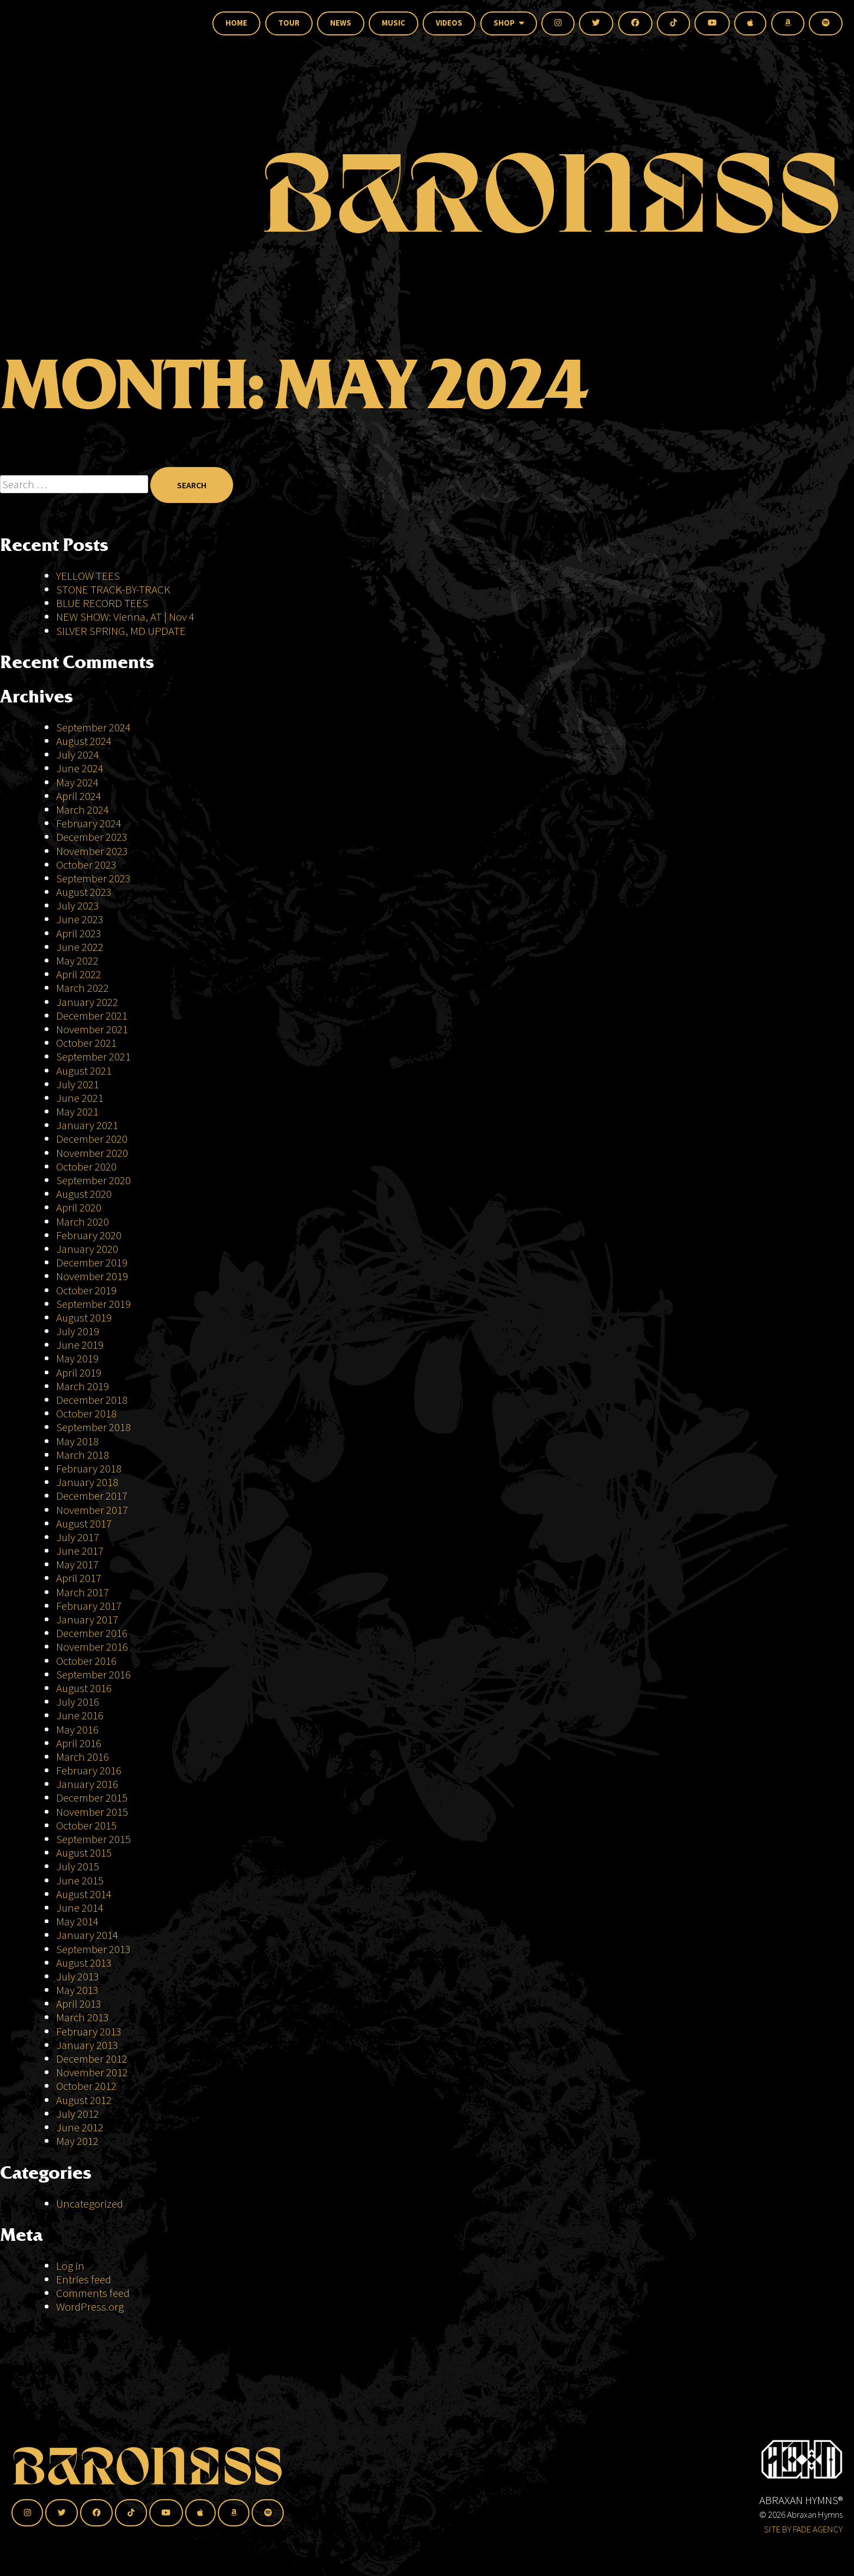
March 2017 (82, 1592)
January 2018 (87, 1482)
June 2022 (79, 947)
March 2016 (82, 1756)
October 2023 (86, 864)
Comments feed (93, 2293)
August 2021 (84, 1070)
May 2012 (77, 2140)
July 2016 (77, 1701)
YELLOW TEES (88, 575)
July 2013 (77, 1976)
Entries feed (83, 2279)
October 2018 (86, 1413)
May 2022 (77, 960)
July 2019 (77, 1331)
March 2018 (82, 1454)
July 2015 (77, 1866)
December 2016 (91, 1633)
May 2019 (77, 1358)
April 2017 (78, 1578)
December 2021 (91, 1015)
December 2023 (91, 836)
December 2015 (91, 1797)
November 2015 (92, 1811)
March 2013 (82, 2017)
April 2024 (78, 796)
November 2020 (92, 1152)
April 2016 (78, 1743)
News (340, 23)
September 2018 (93, 1427)
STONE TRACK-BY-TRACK (113, 589)
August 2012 (84, 2100)
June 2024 (79, 768)
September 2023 (93, 878)
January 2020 (87, 1248)
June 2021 (79, 1097)
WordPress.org (90, 2306)
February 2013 (88, 2031)
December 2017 (91, 1495)
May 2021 (77, 1111)
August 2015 (84, 1852)
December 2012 (91, 2058)
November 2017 (92, 1509)
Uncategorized (89, 2203)
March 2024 (82, 809)
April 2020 (78, 1207)
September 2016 (93, 1674)
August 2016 (84, 1688)
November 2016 (92, 1646)
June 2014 (79, 1907)
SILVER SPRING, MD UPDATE (121, 630)
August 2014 (84, 1894)
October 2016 (86, 1660)
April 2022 (78, 974)
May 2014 (77, 1921)
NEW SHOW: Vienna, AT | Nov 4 (125, 616)
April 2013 (78, 2003)
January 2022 (87, 1002)
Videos (449, 23)
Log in (70, 2265)
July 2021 (77, 1084)
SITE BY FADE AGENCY (803, 2529)
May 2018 (77, 1441)
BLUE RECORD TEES (103, 603)
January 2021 (87, 1125)
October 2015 (86, 1825)
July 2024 (77, 754)
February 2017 (88, 1605)
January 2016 (87, 1784)
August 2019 (84, 1317)
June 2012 (79, 2127)
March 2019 (82, 1386)
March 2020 (82, 1221)
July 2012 (77, 2113)
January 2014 (87, 1935)
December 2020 (91, 1138)
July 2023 (77, 905)
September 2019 (93, 1303)
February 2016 (88, 1770)
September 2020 (93, 1180)
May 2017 (77, 1564)
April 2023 (78, 933)
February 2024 (88, 823)
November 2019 (92, 1276)
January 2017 (87, 1619)
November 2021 (92, 1029)
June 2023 (79, 919)
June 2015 (79, 1880)
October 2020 (86, 1166)
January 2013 (87, 2045)
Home (236, 23)
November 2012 (92, 2072)
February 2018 (88, 1468)
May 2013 (77, 1990)
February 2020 (88, 1235)
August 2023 (84, 891)
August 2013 (84, 1962)
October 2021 (86, 1042)
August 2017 (84, 1523)
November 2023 (92, 851)
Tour (289, 23)
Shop (508, 23)
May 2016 (77, 1729)
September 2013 (93, 1949)
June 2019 (79, 1344)
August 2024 (84, 741)
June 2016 (79, 1715)
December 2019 (91, 1262)
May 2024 (77, 782)
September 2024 (93, 727)
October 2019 (86, 1290)
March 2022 (82, 987)
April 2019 (78, 1372)
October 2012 (86, 2085)
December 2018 (91, 1399)
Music (393, 23)
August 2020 (84, 1193)
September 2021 (93, 1056)
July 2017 (77, 1537)
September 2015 (93, 1839)
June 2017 (79, 1550)
